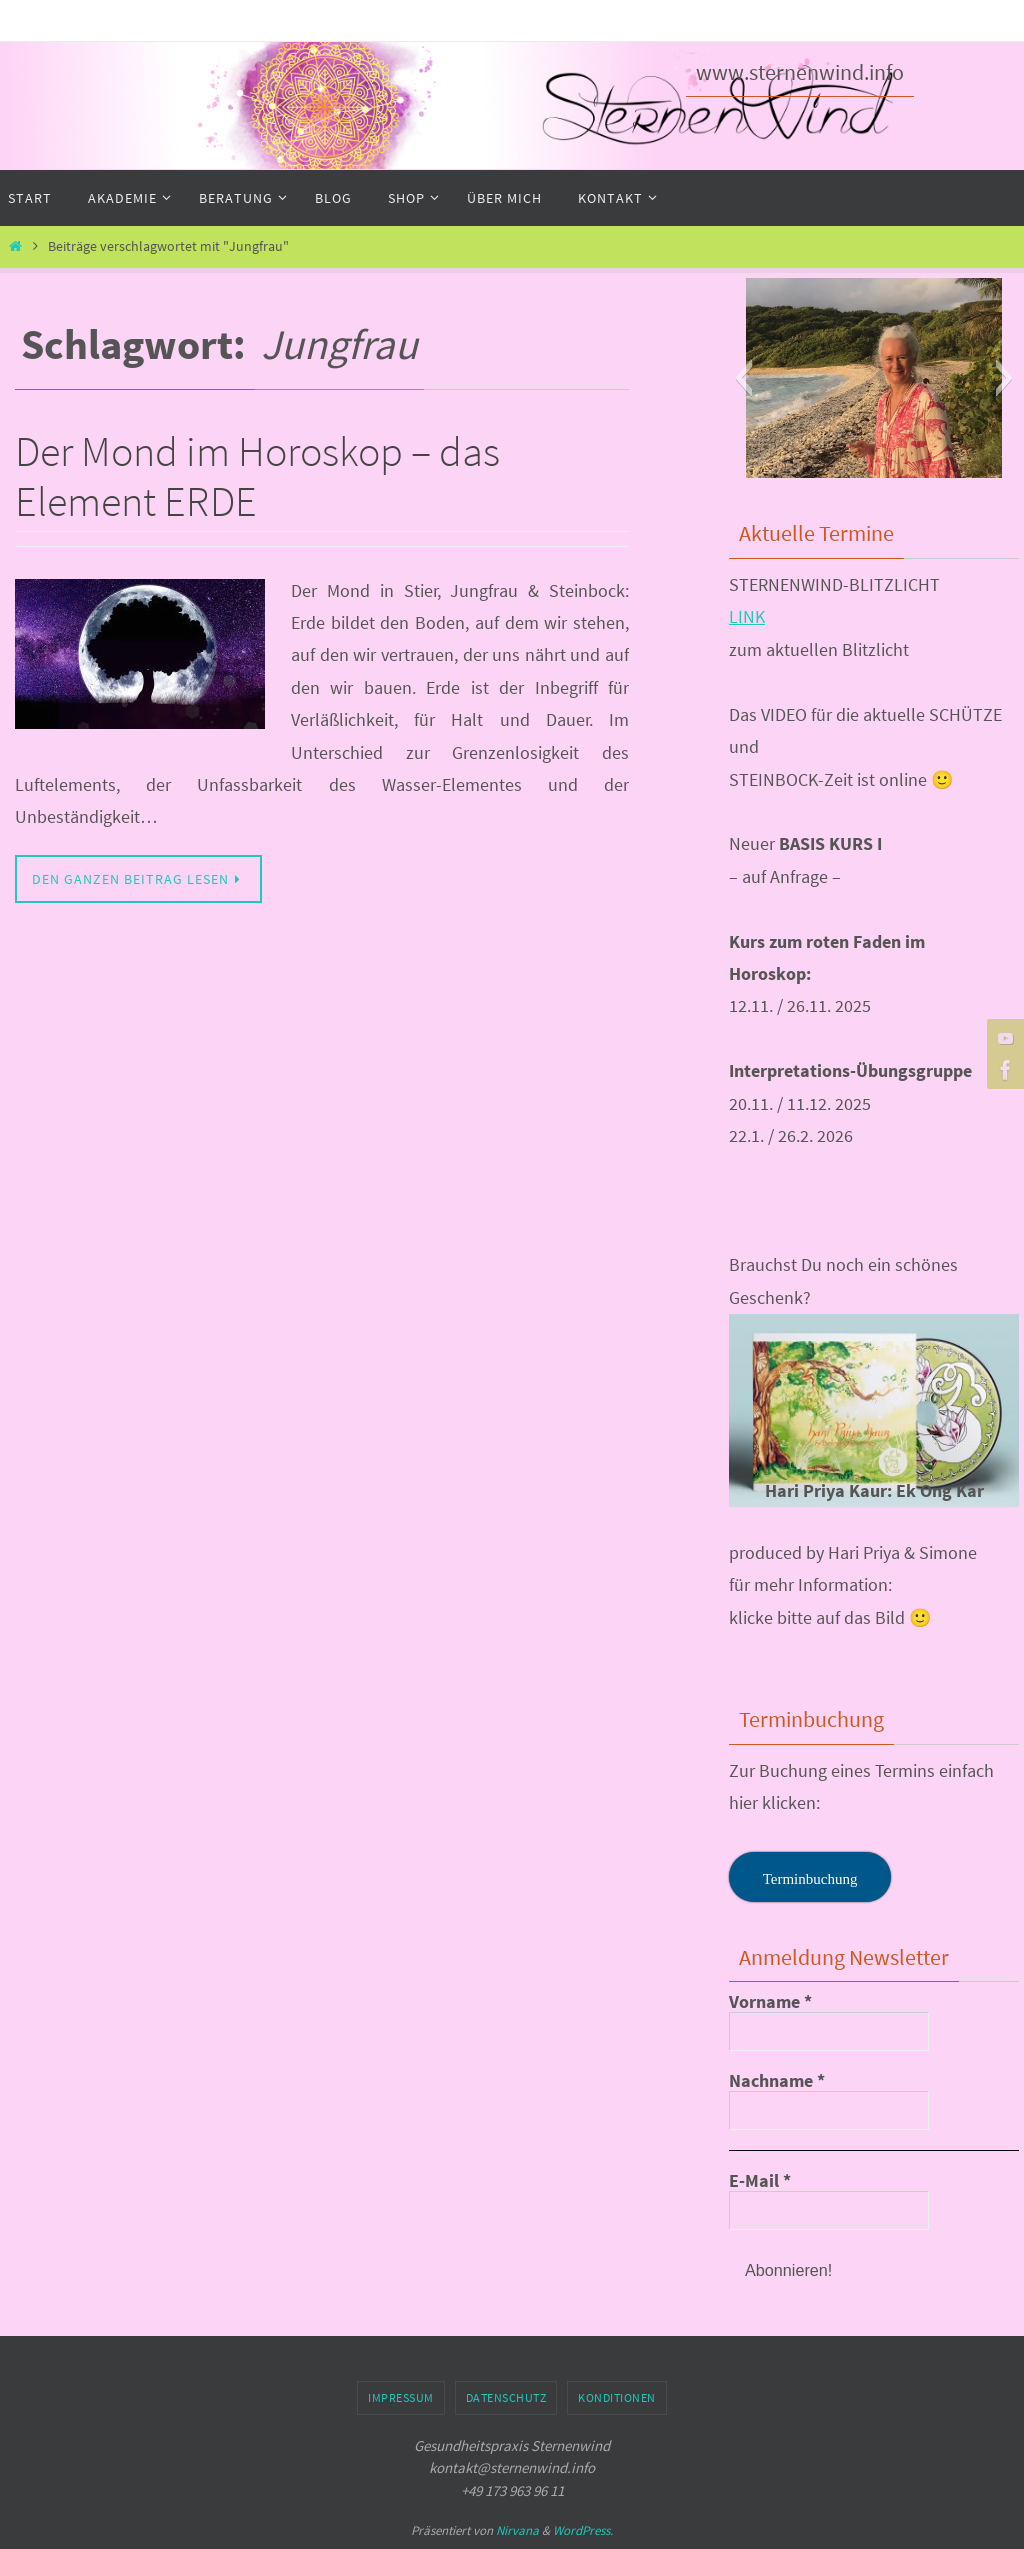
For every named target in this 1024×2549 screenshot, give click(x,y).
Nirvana (517, 2530)
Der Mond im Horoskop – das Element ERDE (257, 476)
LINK (747, 616)
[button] (743, 378)
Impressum (401, 2397)
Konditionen (617, 2397)
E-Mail (760, 2181)
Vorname (770, 2002)
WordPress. (583, 2530)
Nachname (777, 2081)
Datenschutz (506, 2397)
